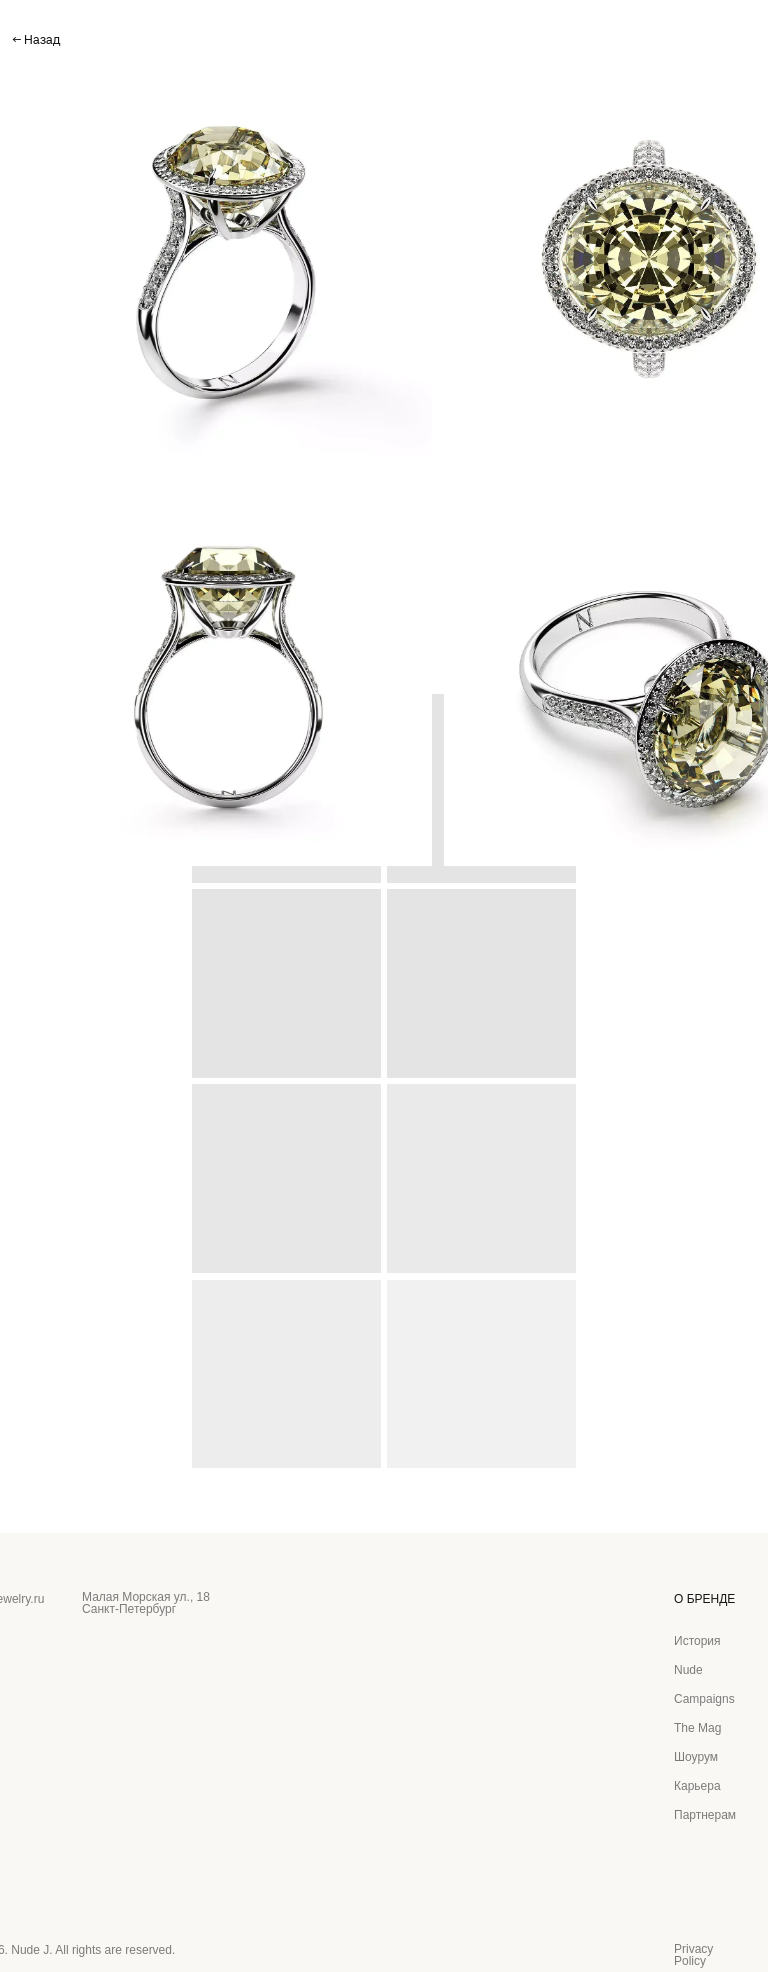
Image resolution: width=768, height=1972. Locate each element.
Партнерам (705, 1815)
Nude (688, 1670)
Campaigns (704, 1699)
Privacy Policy (693, 1955)
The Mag (697, 1728)
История (697, 1641)
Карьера (697, 1786)
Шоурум (696, 1757)
